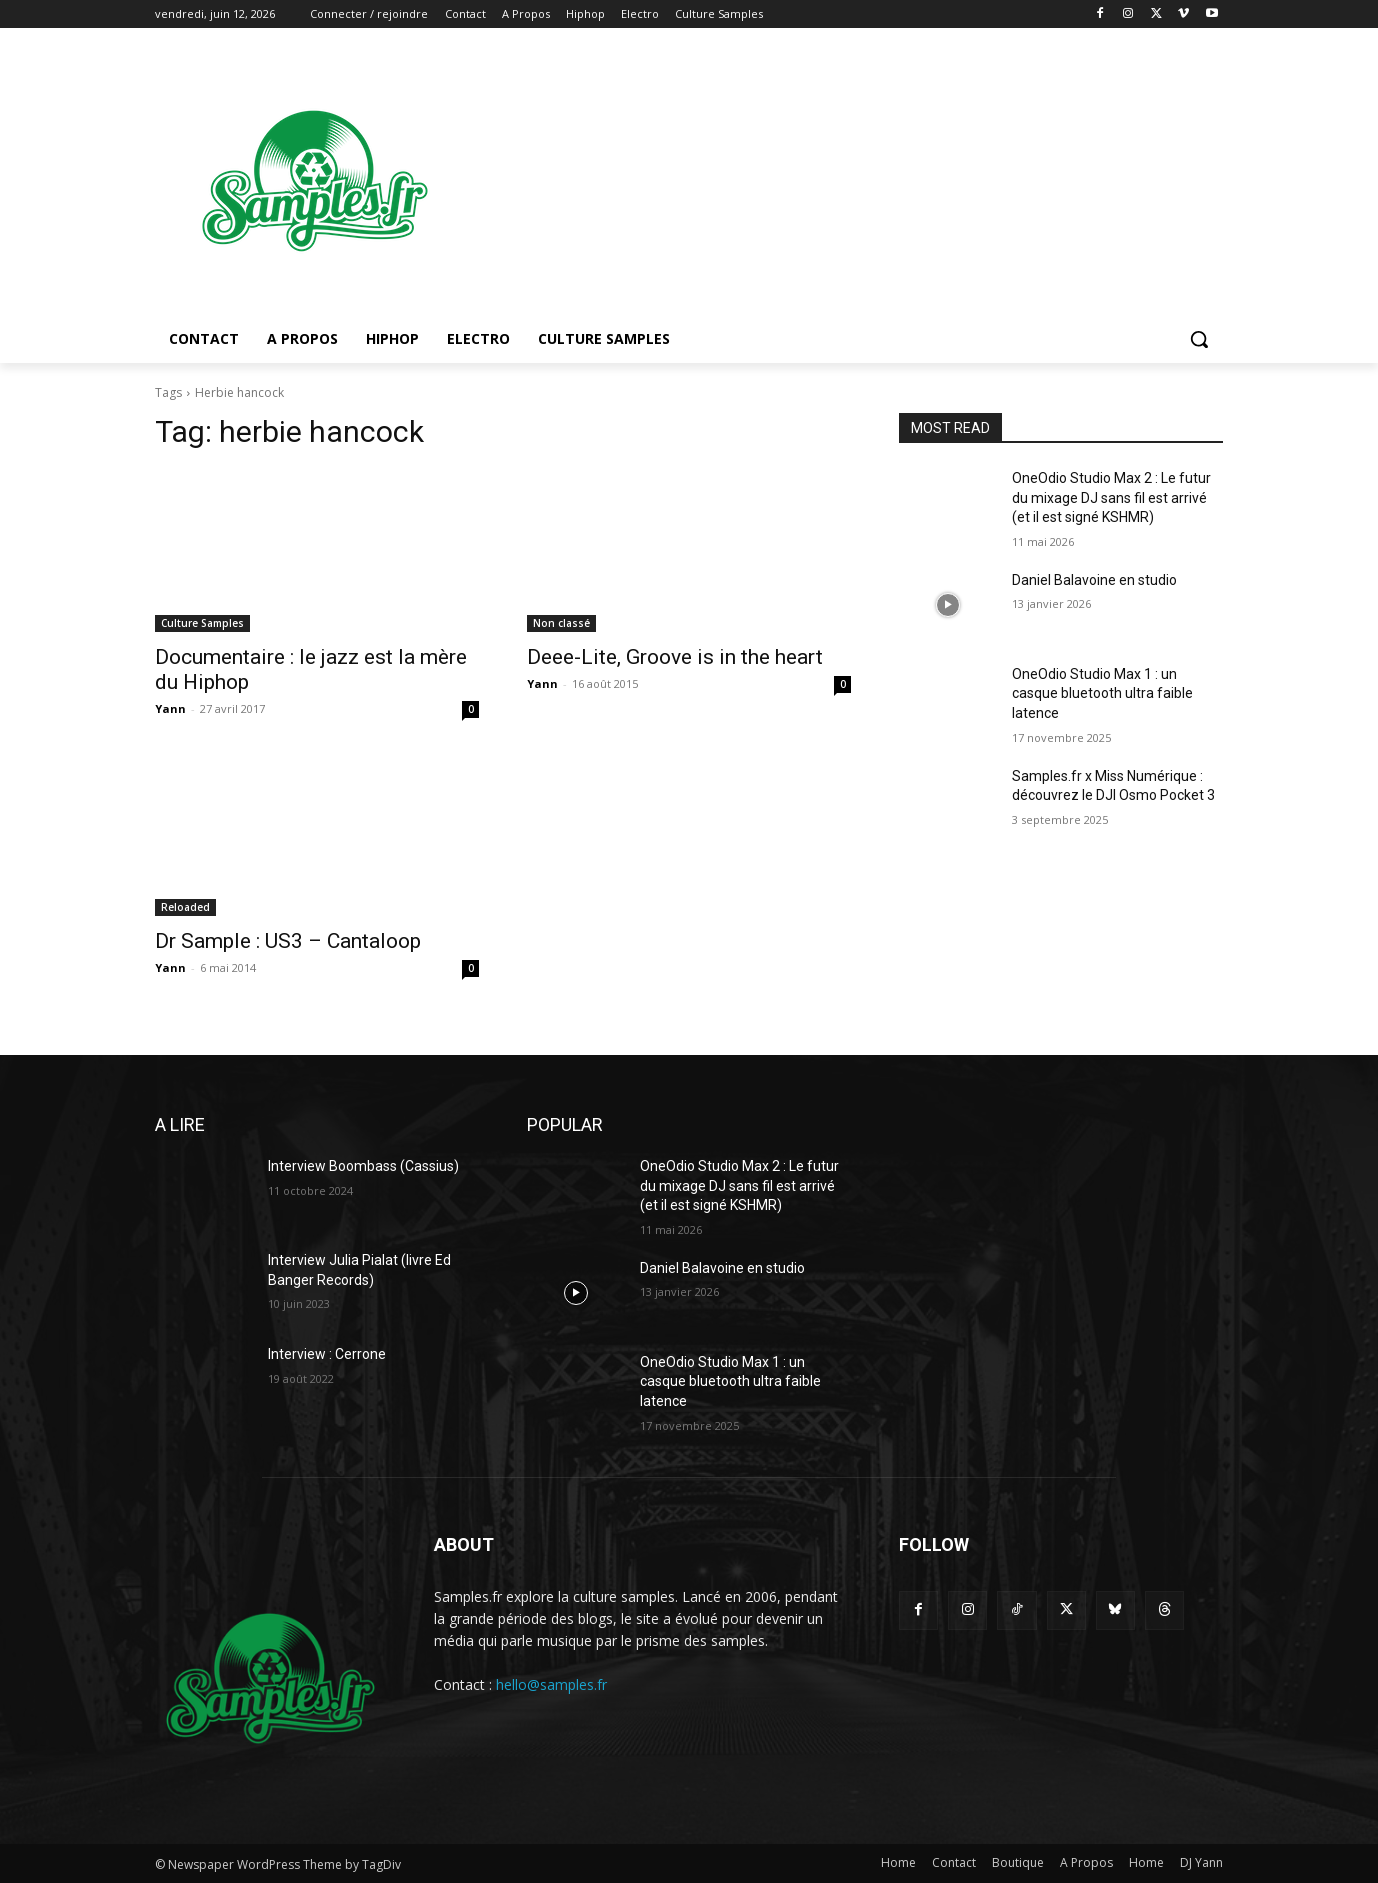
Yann (170, 708)
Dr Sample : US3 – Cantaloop (288, 941)
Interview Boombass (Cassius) (363, 1166)
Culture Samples (202, 623)
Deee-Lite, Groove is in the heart (675, 657)
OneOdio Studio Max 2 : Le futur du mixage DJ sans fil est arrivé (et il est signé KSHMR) (1111, 497)
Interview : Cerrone (327, 1354)
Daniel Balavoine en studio (1094, 580)
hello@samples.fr (551, 1684)
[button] (1199, 339)
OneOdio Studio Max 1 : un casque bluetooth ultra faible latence (1102, 693)
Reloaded (185, 907)
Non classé (561, 623)
